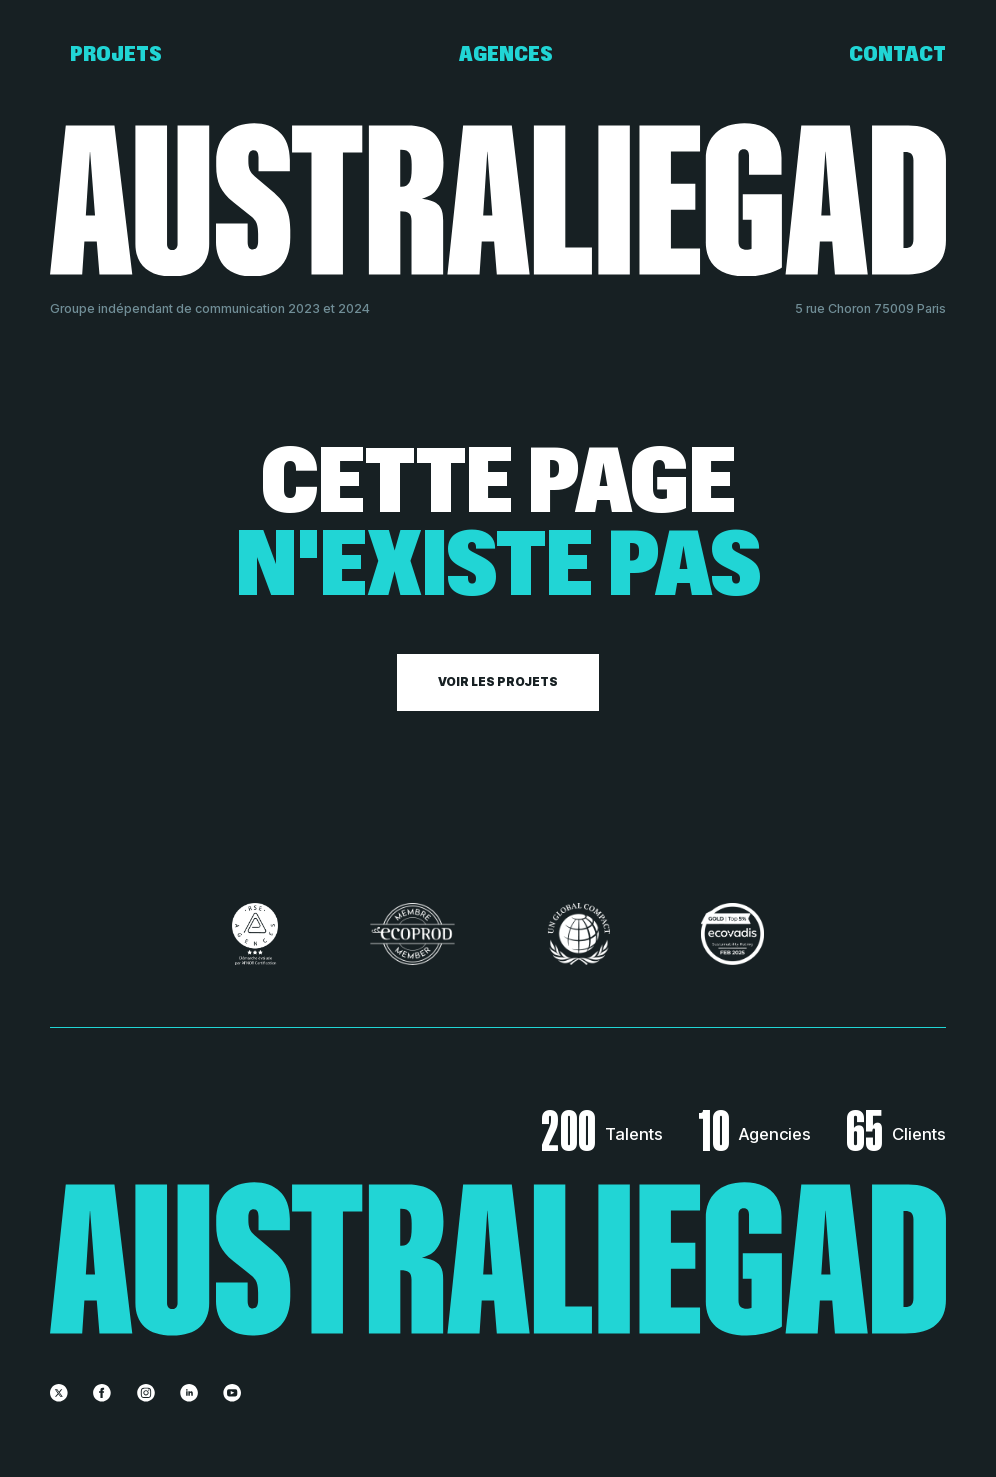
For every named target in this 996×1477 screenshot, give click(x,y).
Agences (506, 55)
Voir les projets (498, 682)
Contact (897, 55)
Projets (116, 55)
